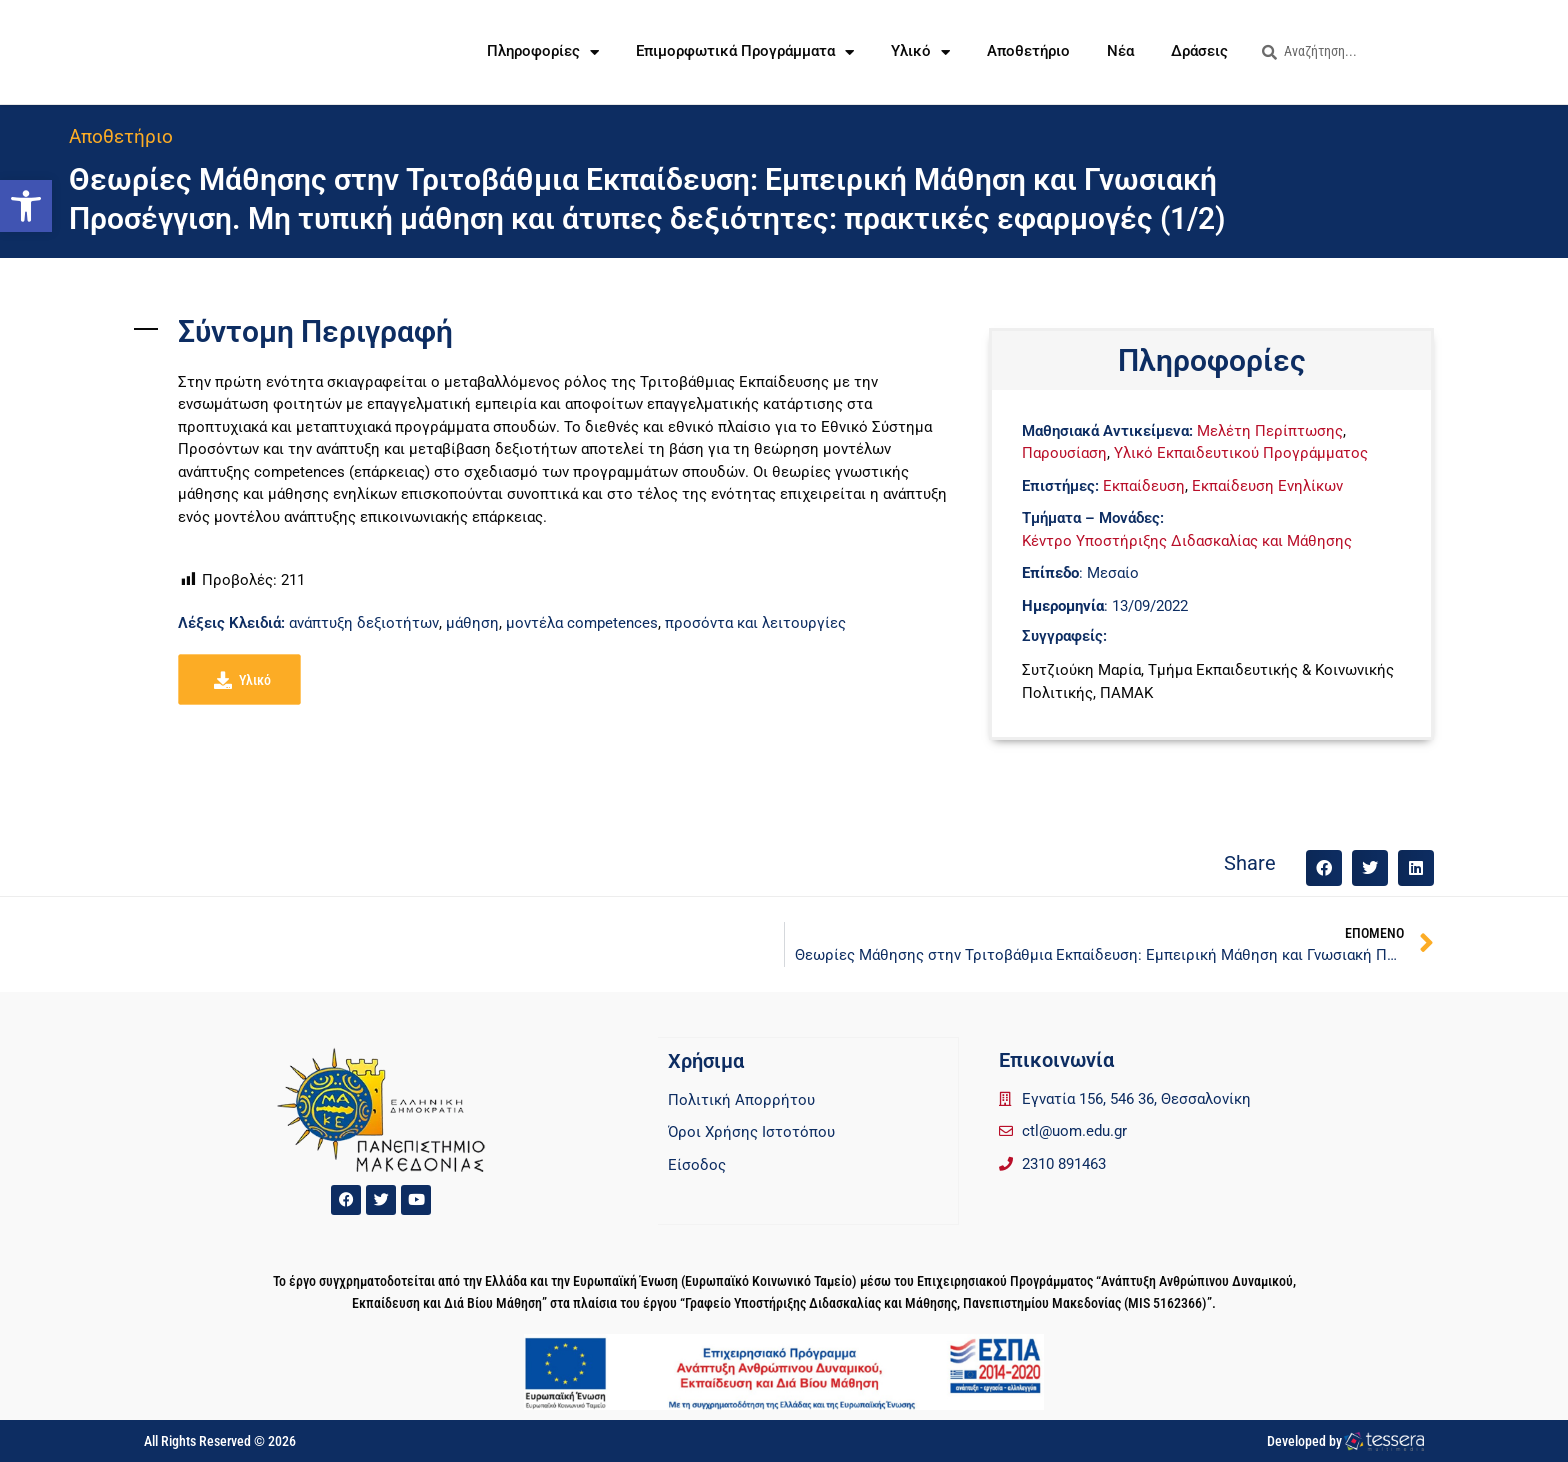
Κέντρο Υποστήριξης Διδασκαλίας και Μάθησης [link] (1187, 541)
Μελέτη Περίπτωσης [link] (1270, 431)
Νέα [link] (1120, 52)
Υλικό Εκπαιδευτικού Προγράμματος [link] (1241, 453)
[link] (26, 206)
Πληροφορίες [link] (543, 52)
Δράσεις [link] (1199, 52)
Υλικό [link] (920, 52)
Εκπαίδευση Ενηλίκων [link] (1267, 486)
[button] (1324, 868)
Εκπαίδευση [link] (1144, 486)
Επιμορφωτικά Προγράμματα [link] (745, 52)
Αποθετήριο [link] (1028, 52)
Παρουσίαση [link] (1064, 453)
